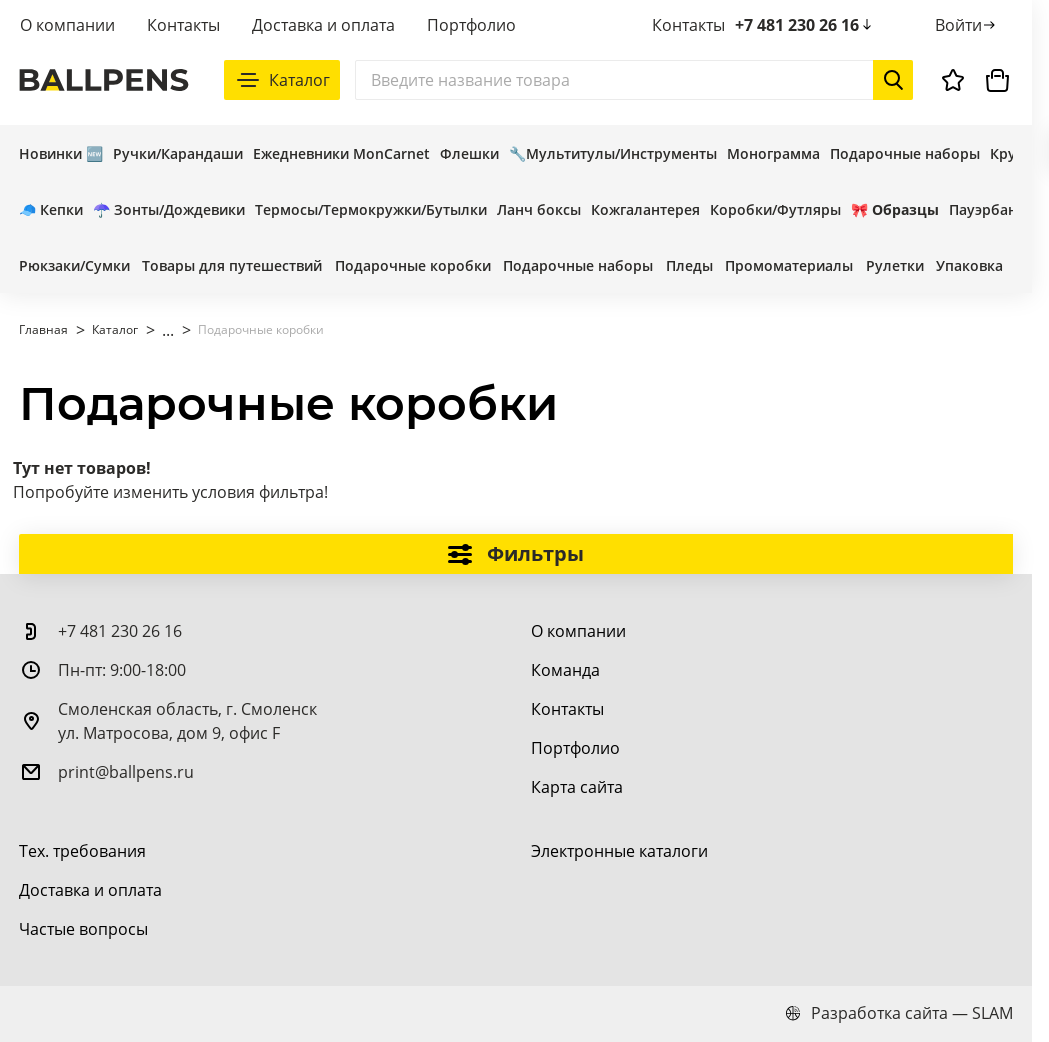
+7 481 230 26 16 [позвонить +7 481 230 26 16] (805, 25)
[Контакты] (567, 709)
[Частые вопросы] (83, 929)
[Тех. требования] (82, 851)
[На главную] (104, 80)
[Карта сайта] (577, 787)
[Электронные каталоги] (619, 851)
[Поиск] (634, 80)
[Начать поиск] (893, 80)
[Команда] (565, 670)
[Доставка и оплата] (90, 890)
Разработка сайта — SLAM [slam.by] (899, 1013)
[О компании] (578, 631)
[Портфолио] (575, 748)
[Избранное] (953, 80)
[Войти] (966, 25)
